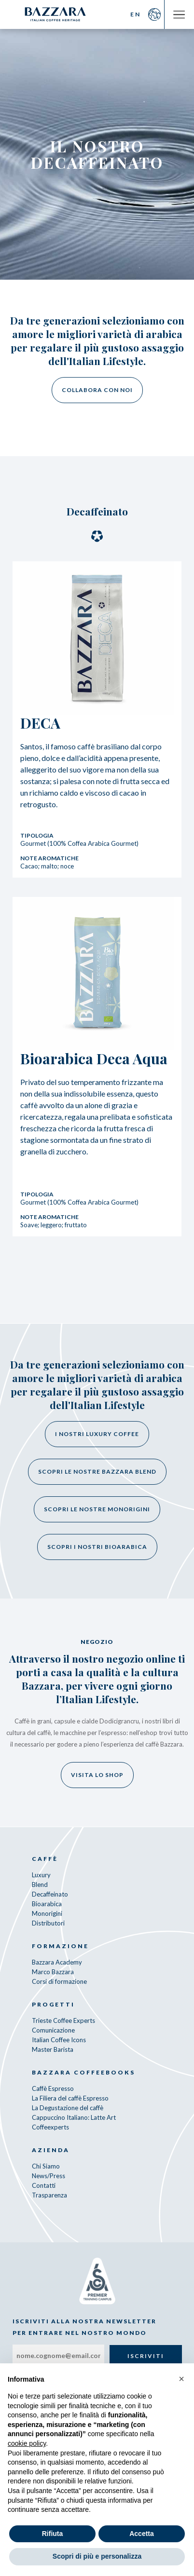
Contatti (43, 2185)
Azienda (50, 2150)
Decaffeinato (50, 1894)
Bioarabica (47, 1904)
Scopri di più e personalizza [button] (97, 2556)
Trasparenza (49, 2195)
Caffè (45, 1858)
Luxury (41, 1875)
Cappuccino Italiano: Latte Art (74, 2117)
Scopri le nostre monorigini (97, 1509)
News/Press (48, 2176)
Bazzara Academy (57, 1962)
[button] (181, 2378)
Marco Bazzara (53, 1972)
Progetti (53, 2004)
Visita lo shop (97, 1774)
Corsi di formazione (59, 1981)
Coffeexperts (50, 2127)
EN (135, 14)
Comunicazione (53, 2030)
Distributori (48, 1923)
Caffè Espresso (53, 2088)
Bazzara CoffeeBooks (83, 2072)
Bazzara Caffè (55, 14)
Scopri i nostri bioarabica (97, 1546)
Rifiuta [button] (52, 2533)
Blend (40, 1884)
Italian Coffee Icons (59, 2040)
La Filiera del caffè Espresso (70, 2098)
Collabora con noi (97, 389)
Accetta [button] (141, 2533)
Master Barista (52, 2049)
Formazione (60, 1946)
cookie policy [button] (27, 2443)
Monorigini (47, 1913)
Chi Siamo (46, 2166)
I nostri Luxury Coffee (97, 1433)
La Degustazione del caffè (67, 2108)
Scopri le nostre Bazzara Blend (97, 1471)
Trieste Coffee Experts (63, 2020)
